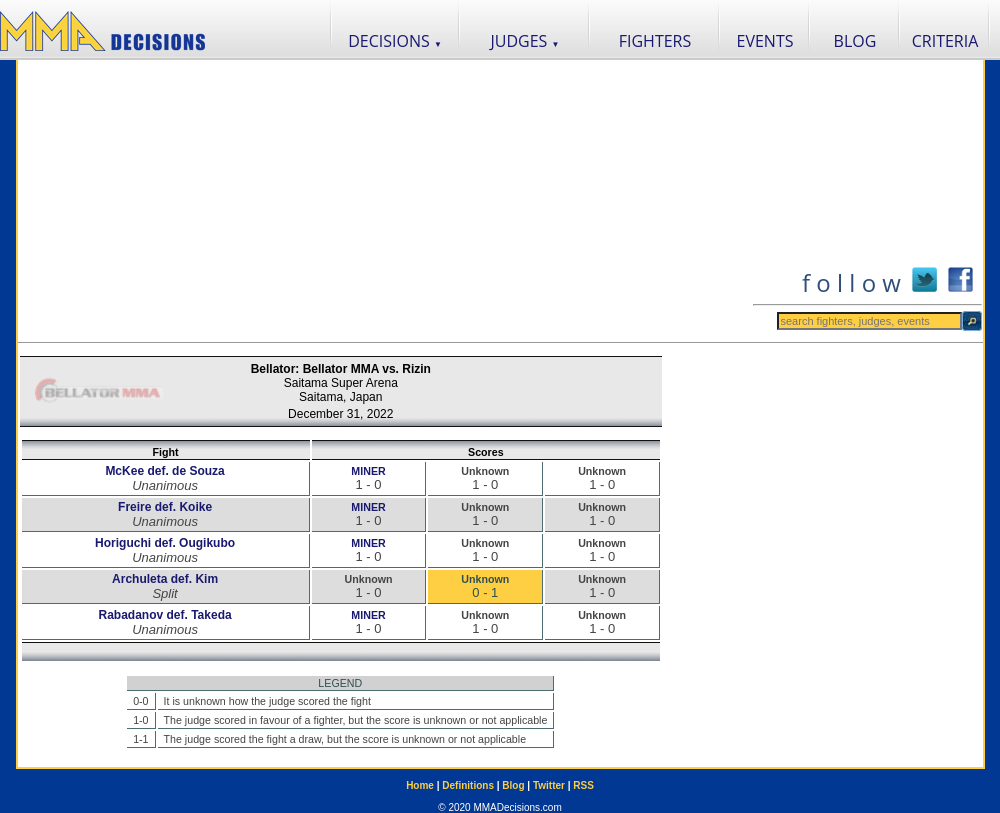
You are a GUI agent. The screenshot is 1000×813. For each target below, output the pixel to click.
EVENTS (765, 41)
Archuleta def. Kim (165, 579)
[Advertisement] (385, 201)
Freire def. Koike (165, 507)
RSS (583, 785)
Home (420, 785)
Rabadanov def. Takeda (164, 615)
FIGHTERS (655, 41)
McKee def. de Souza (164, 471)
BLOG (855, 41)
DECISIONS (395, 41)
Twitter (549, 785)
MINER (368, 471)
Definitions (468, 785)
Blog (513, 785)
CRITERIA (945, 41)
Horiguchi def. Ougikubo (165, 543)
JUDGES (525, 41)
